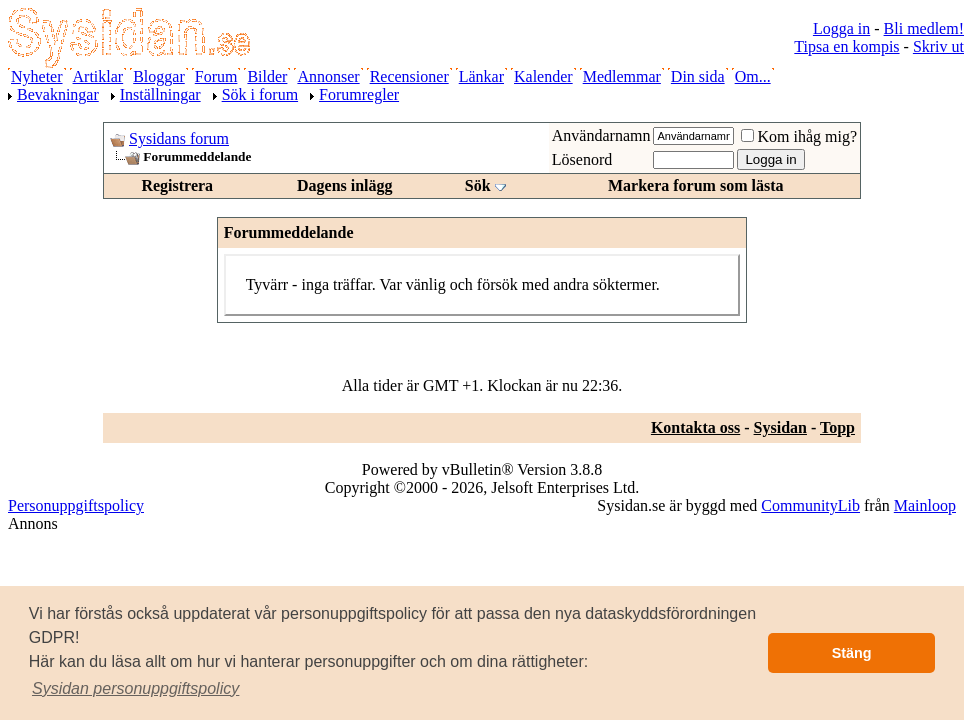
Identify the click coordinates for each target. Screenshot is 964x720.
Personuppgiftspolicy (76, 505)
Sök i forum (260, 94)
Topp (837, 427)
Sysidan (780, 427)
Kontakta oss (695, 427)
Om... (753, 76)
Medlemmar (622, 76)
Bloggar (159, 76)
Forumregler (359, 94)
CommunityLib (810, 505)
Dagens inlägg (345, 185)
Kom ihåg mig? (799, 136)
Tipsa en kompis (846, 46)
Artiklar (98, 76)
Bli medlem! (924, 28)
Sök (478, 185)
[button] (136, 689)
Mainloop (925, 505)
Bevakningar (58, 94)
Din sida (698, 76)
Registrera (177, 185)
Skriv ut (938, 46)
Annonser (328, 76)
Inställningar (160, 94)
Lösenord (582, 159)
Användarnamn (601, 135)
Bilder (267, 76)
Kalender (543, 76)
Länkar (481, 76)
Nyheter (37, 76)
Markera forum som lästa (696, 185)
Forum (216, 76)
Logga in (841, 28)
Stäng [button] (852, 653)
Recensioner (409, 76)
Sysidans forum (179, 138)
